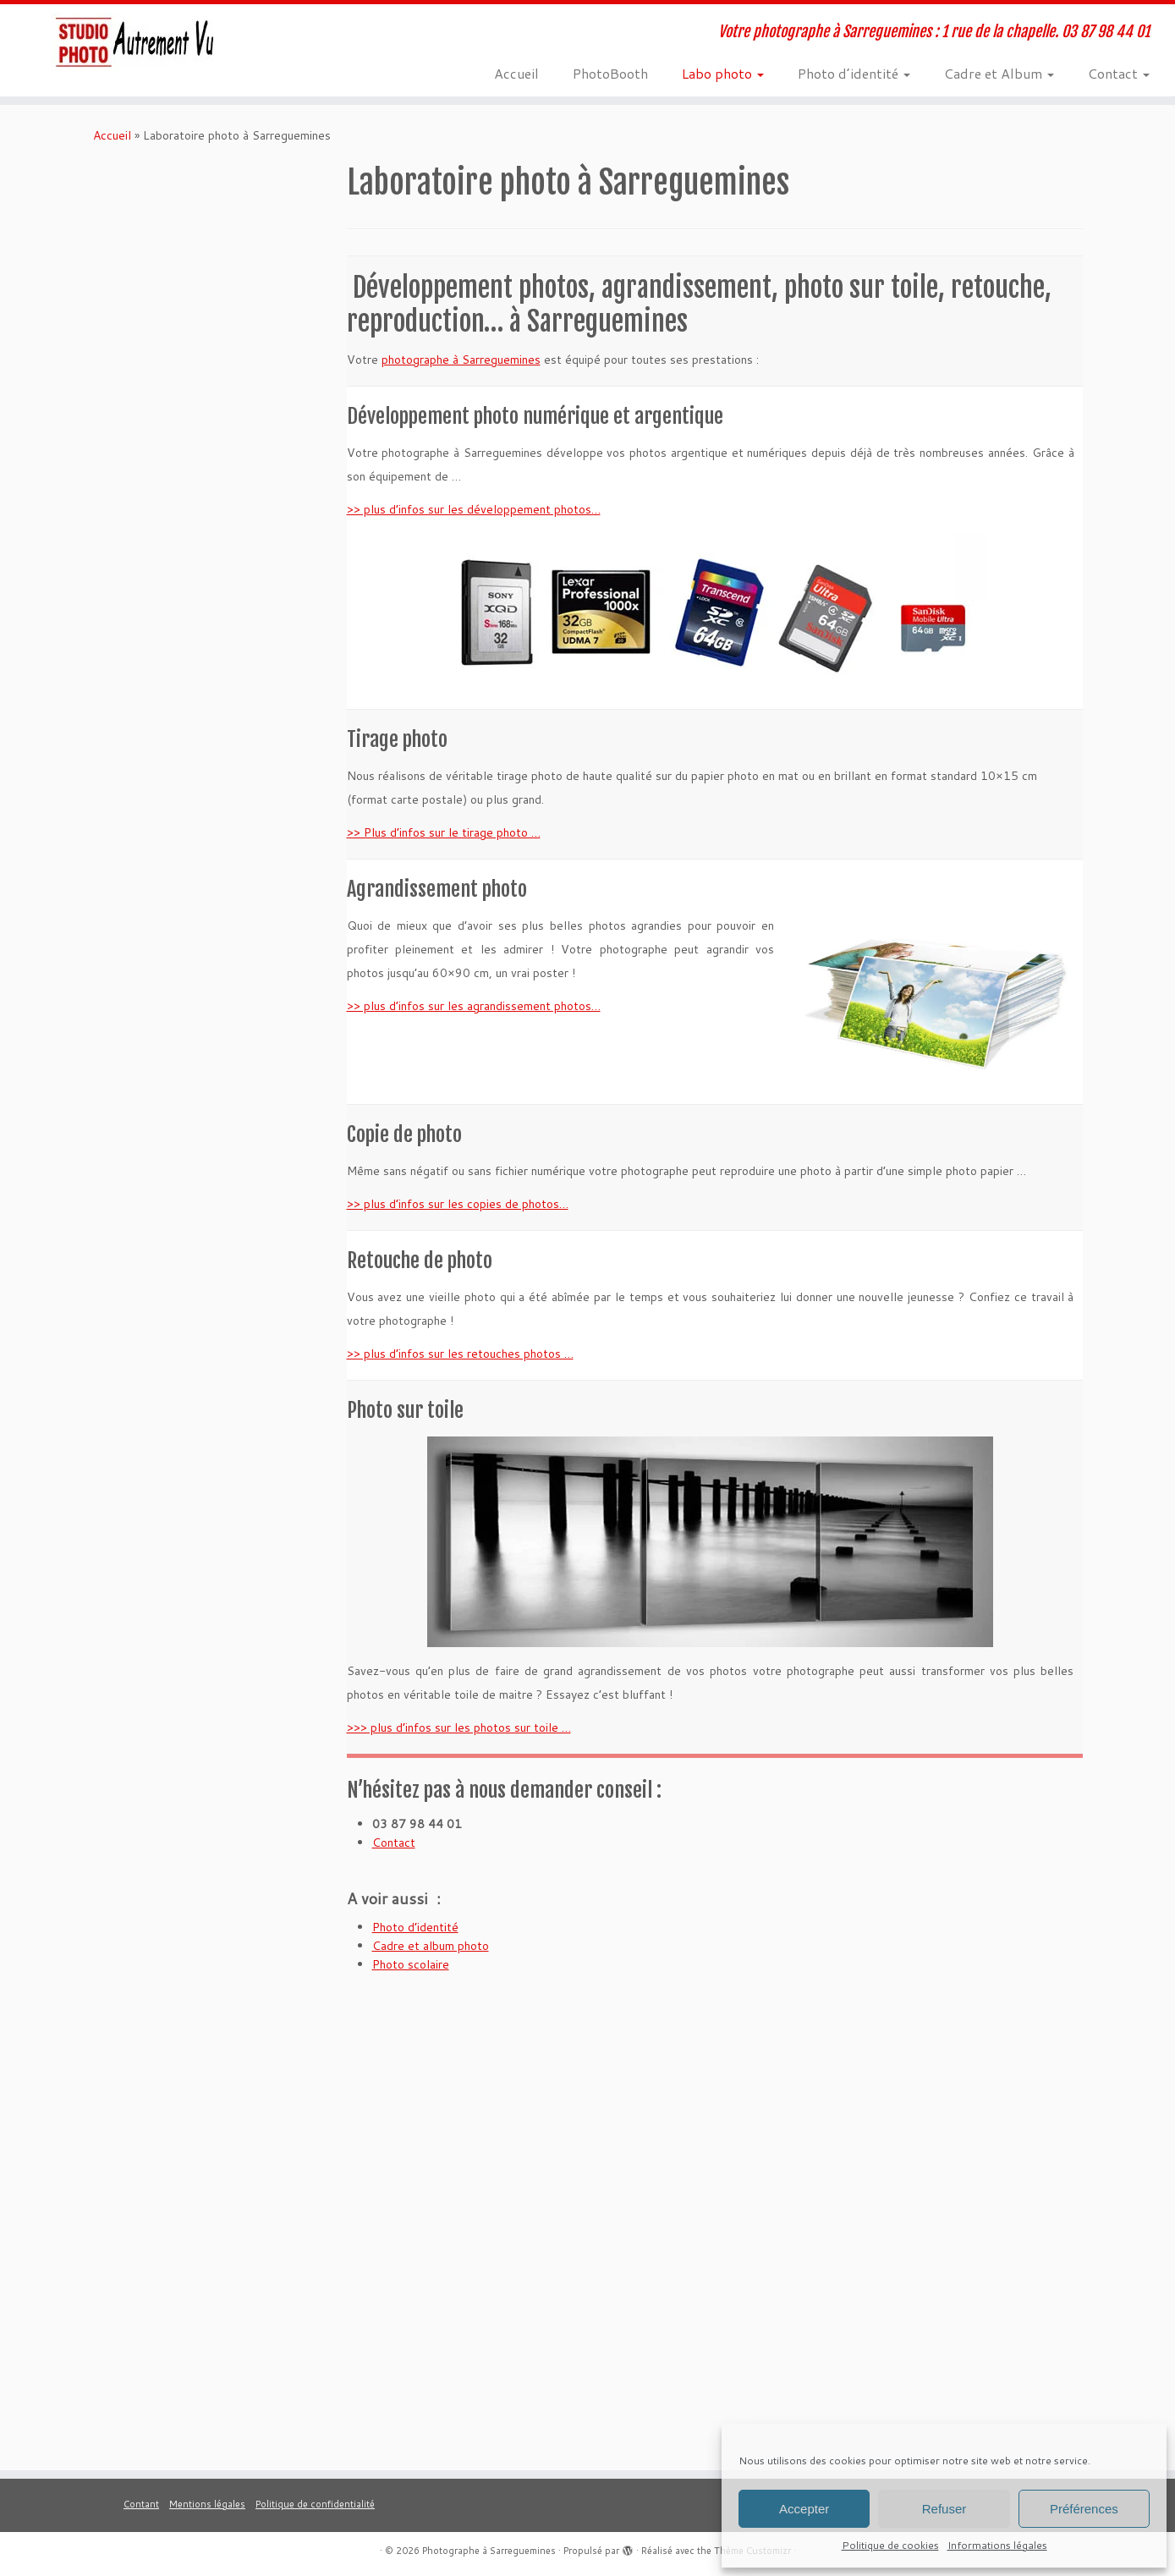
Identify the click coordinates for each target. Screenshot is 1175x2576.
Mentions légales (207, 2504)
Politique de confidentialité (315, 2504)
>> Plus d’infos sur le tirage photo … (444, 832)
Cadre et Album (999, 73)
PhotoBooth (610, 73)
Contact (1119, 73)
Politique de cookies (890, 2545)
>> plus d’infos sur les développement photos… (474, 509)
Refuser (944, 2509)
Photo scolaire (410, 1964)
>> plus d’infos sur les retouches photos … (460, 1353)
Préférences (1084, 2509)
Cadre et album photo (430, 1945)
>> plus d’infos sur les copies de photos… (457, 1203)
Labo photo (723, 73)
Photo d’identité (854, 73)
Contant (141, 2504)
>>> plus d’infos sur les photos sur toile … (459, 1727)
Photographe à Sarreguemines (489, 2550)
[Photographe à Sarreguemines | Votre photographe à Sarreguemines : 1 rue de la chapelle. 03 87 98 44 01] (136, 43)
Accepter (804, 2509)
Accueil (516, 73)
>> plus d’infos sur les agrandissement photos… (474, 1005)
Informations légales (997, 2545)
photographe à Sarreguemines (461, 359)
